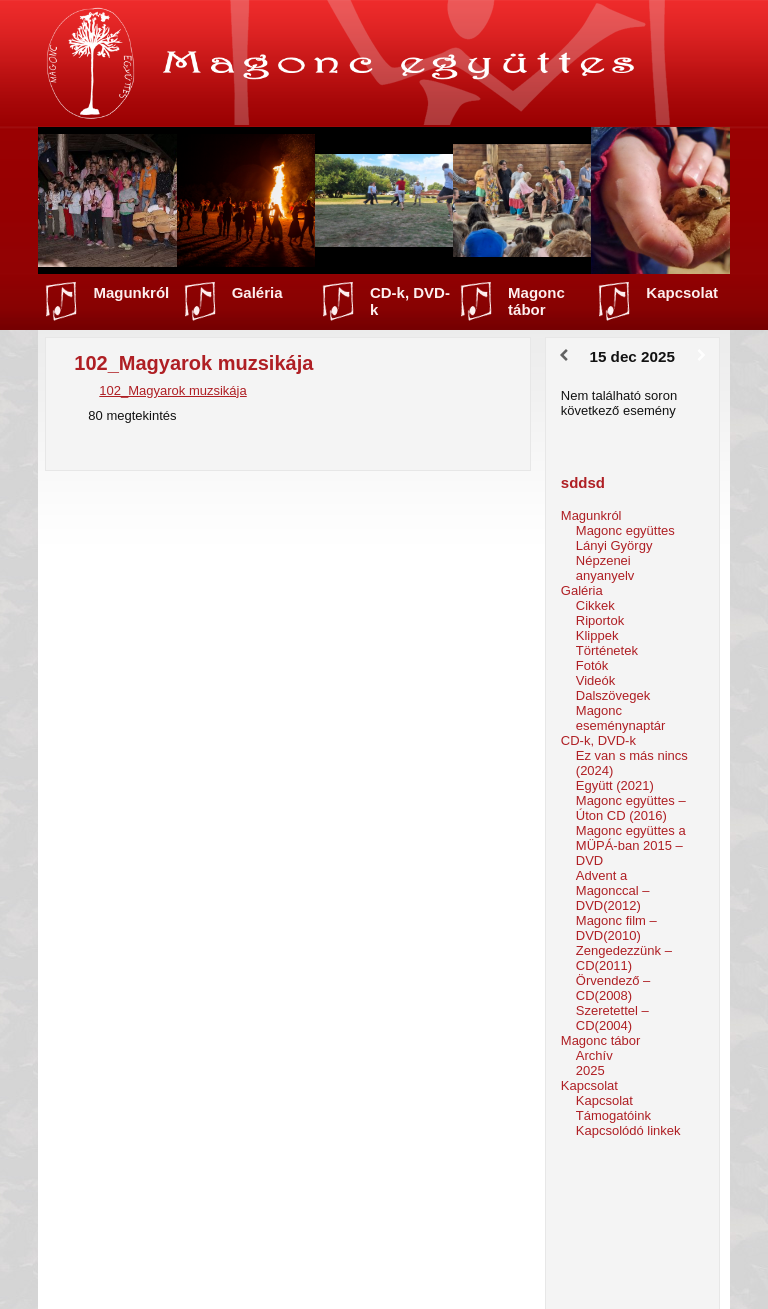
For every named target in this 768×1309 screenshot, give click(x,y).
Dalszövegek (613, 695)
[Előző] (563, 356)
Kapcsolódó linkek (628, 1130)
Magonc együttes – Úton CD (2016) (631, 808)
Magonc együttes (625, 530)
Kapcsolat (682, 292)
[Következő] (701, 356)
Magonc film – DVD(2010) (616, 928)
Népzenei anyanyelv (605, 568)
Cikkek (595, 605)
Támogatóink (613, 1115)
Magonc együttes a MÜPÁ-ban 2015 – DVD (631, 845)
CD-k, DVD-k (410, 301)
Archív (594, 1055)
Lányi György (614, 545)
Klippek (597, 635)
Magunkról (131, 292)
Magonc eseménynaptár (621, 718)
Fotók (592, 665)
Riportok (600, 620)
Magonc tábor (536, 301)
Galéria (257, 292)
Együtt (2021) (615, 785)
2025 (590, 1070)
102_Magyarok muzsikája (172, 390)
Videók (596, 680)
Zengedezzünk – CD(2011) (624, 958)
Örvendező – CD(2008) (613, 988)
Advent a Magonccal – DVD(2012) (613, 890)
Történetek (607, 650)
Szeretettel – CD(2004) (612, 1018)
